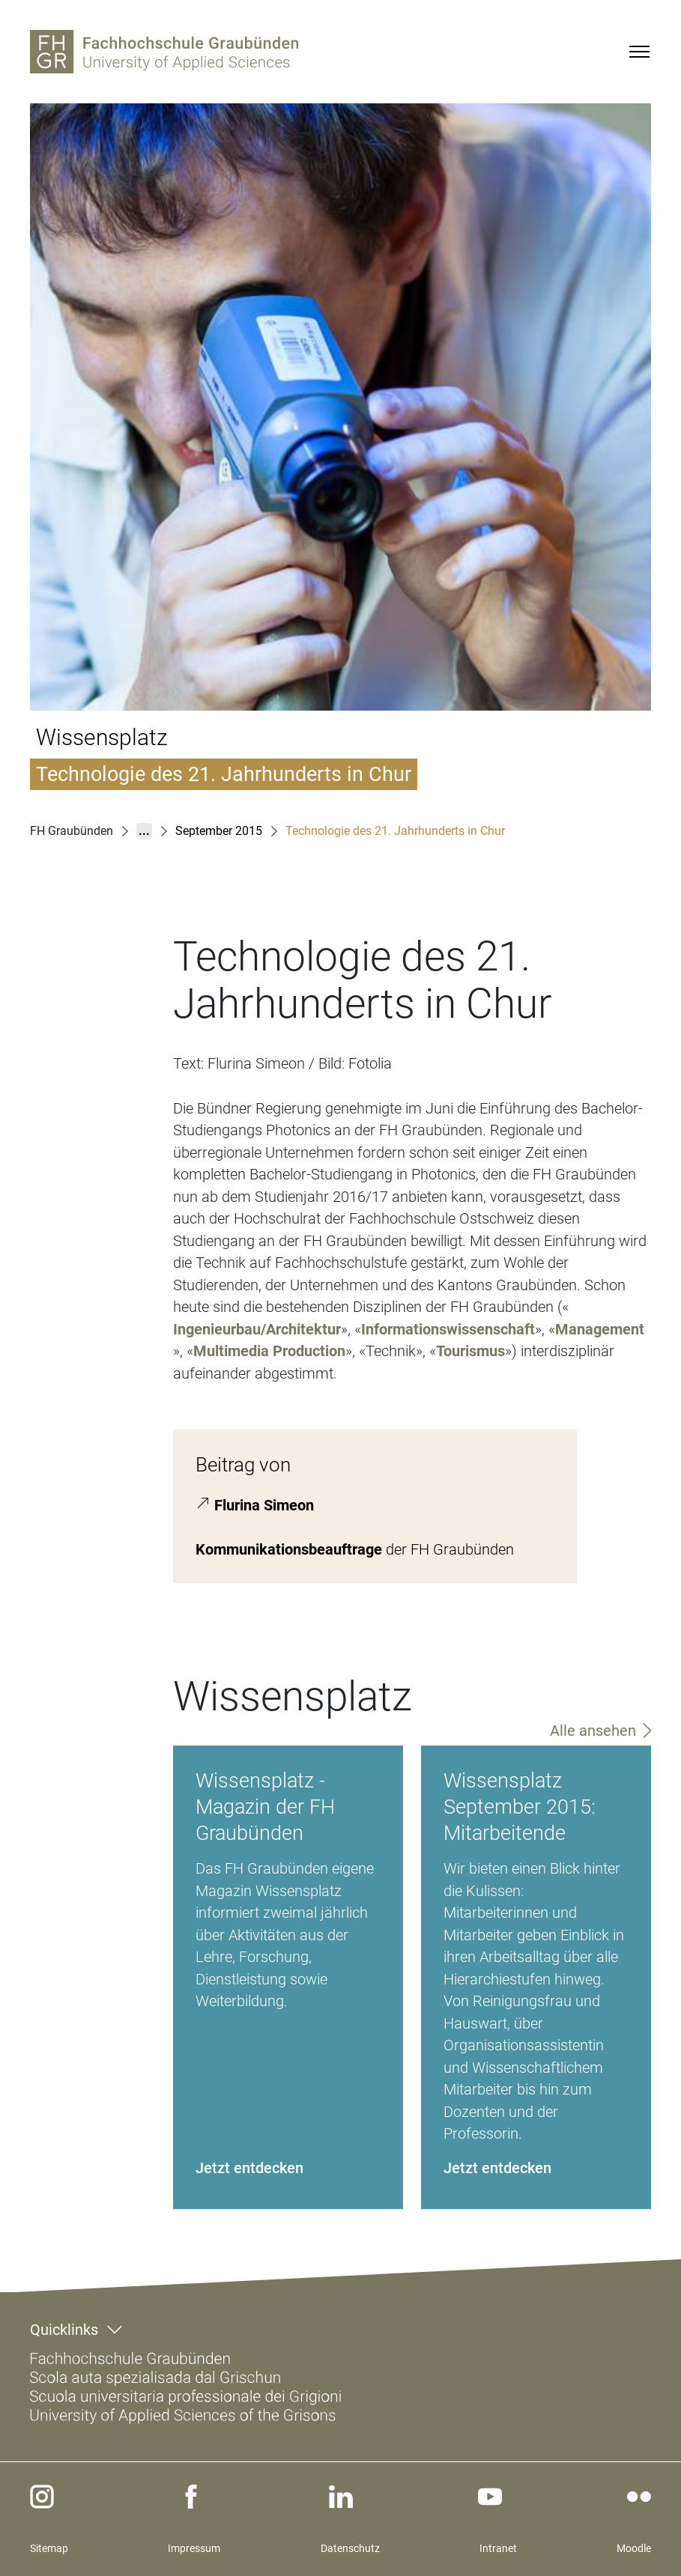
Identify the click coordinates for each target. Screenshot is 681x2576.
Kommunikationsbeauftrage (289, 1549)
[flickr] (639, 2497)
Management (599, 1329)
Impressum (194, 2548)
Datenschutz (350, 2548)
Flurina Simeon (264, 1504)
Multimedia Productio (265, 1351)
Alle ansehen (593, 1731)
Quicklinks (64, 2329)
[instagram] (42, 2497)
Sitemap (49, 2548)
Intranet (498, 2548)
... (144, 831)
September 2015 (218, 831)
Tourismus (470, 1351)
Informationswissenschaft (448, 1329)
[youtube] (490, 2497)
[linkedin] (341, 2497)
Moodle (634, 2548)
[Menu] (639, 52)
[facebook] (191, 2497)
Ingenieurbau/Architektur (257, 1329)
